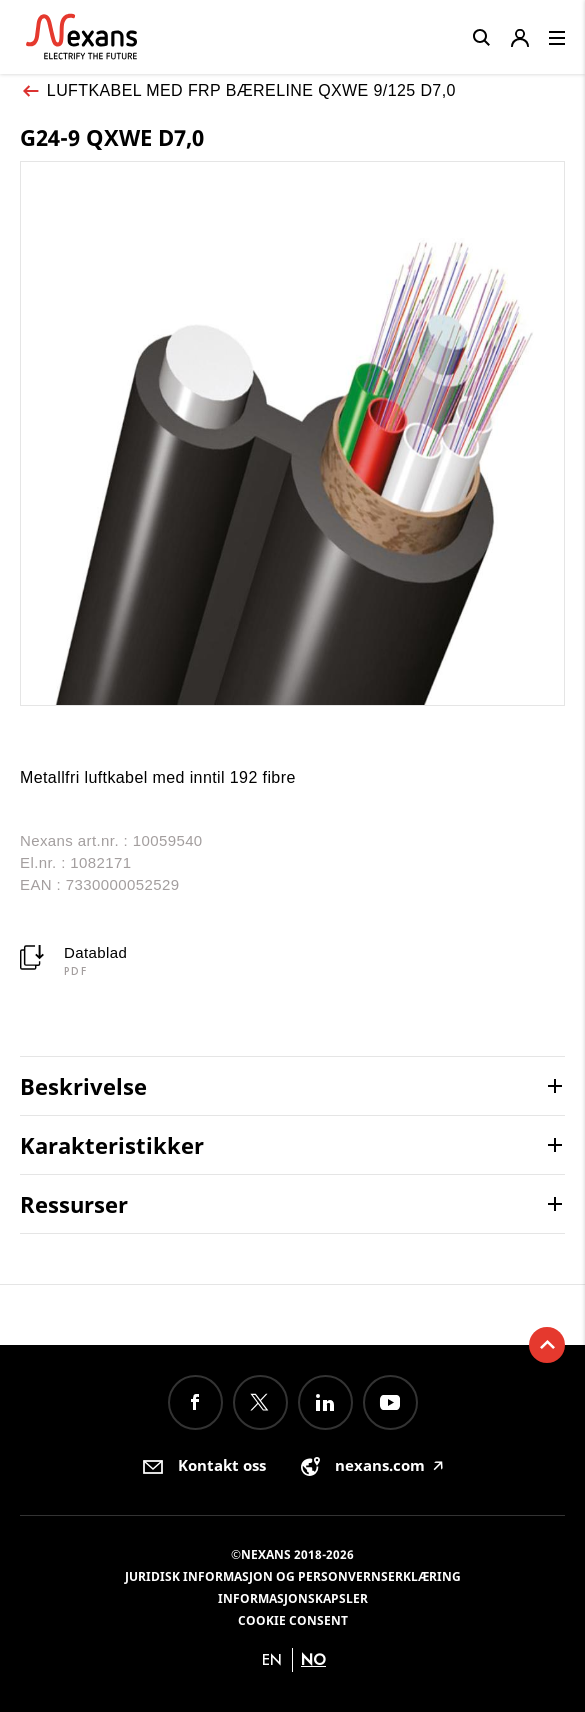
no (313, 1659)
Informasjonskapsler (293, 1598)
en (272, 1659)
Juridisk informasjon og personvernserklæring (293, 1576)
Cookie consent (293, 1620)
